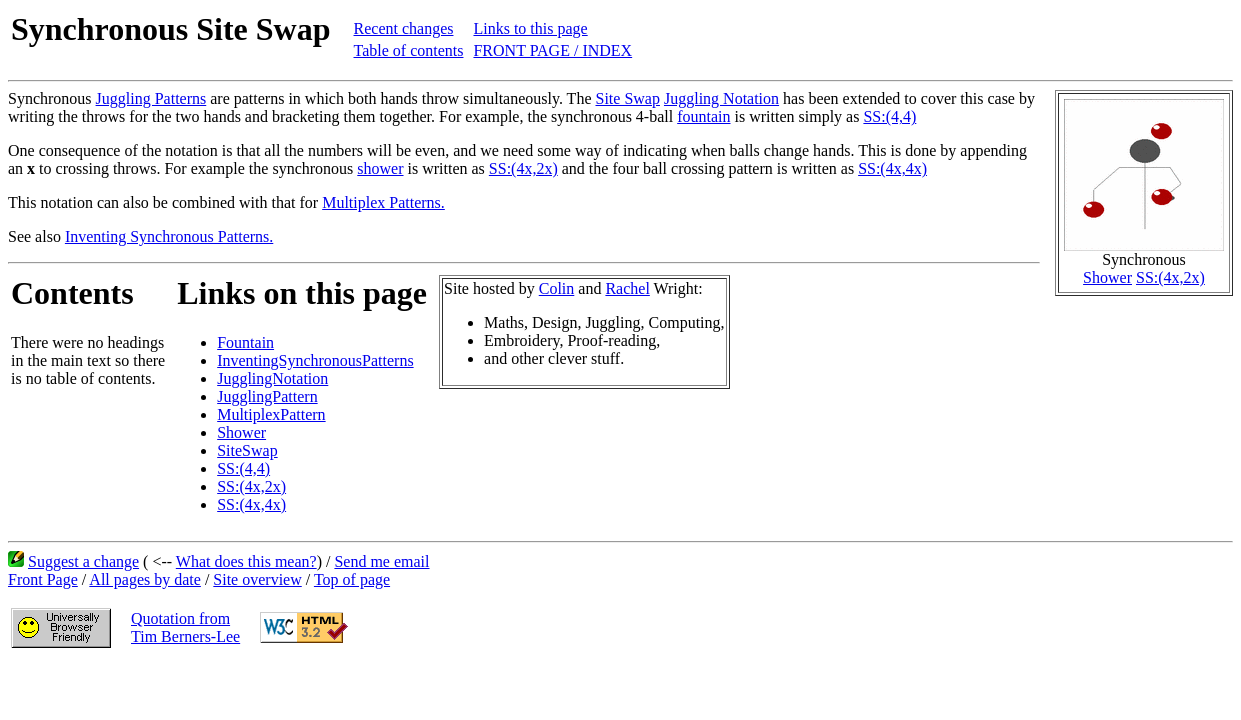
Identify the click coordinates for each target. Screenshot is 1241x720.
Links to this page (530, 28)
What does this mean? (246, 561)
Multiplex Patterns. (383, 202)
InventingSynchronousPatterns (315, 360)
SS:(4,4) (889, 116)
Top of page (352, 579)
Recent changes (404, 28)
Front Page (43, 579)
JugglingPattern (267, 396)
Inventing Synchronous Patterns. (169, 236)
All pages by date (145, 579)
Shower (1107, 277)
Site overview (257, 579)
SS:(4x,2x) (1170, 277)
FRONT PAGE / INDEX (552, 50)
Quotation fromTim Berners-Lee (185, 627)
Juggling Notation (721, 98)
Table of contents (409, 50)
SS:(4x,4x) (892, 168)
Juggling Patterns (151, 98)
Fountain (245, 342)
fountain (703, 116)
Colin (557, 288)
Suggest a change (83, 561)
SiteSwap (247, 450)
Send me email (381, 561)
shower (380, 168)
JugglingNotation (272, 378)
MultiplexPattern (271, 414)
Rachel (627, 288)
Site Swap (628, 98)
